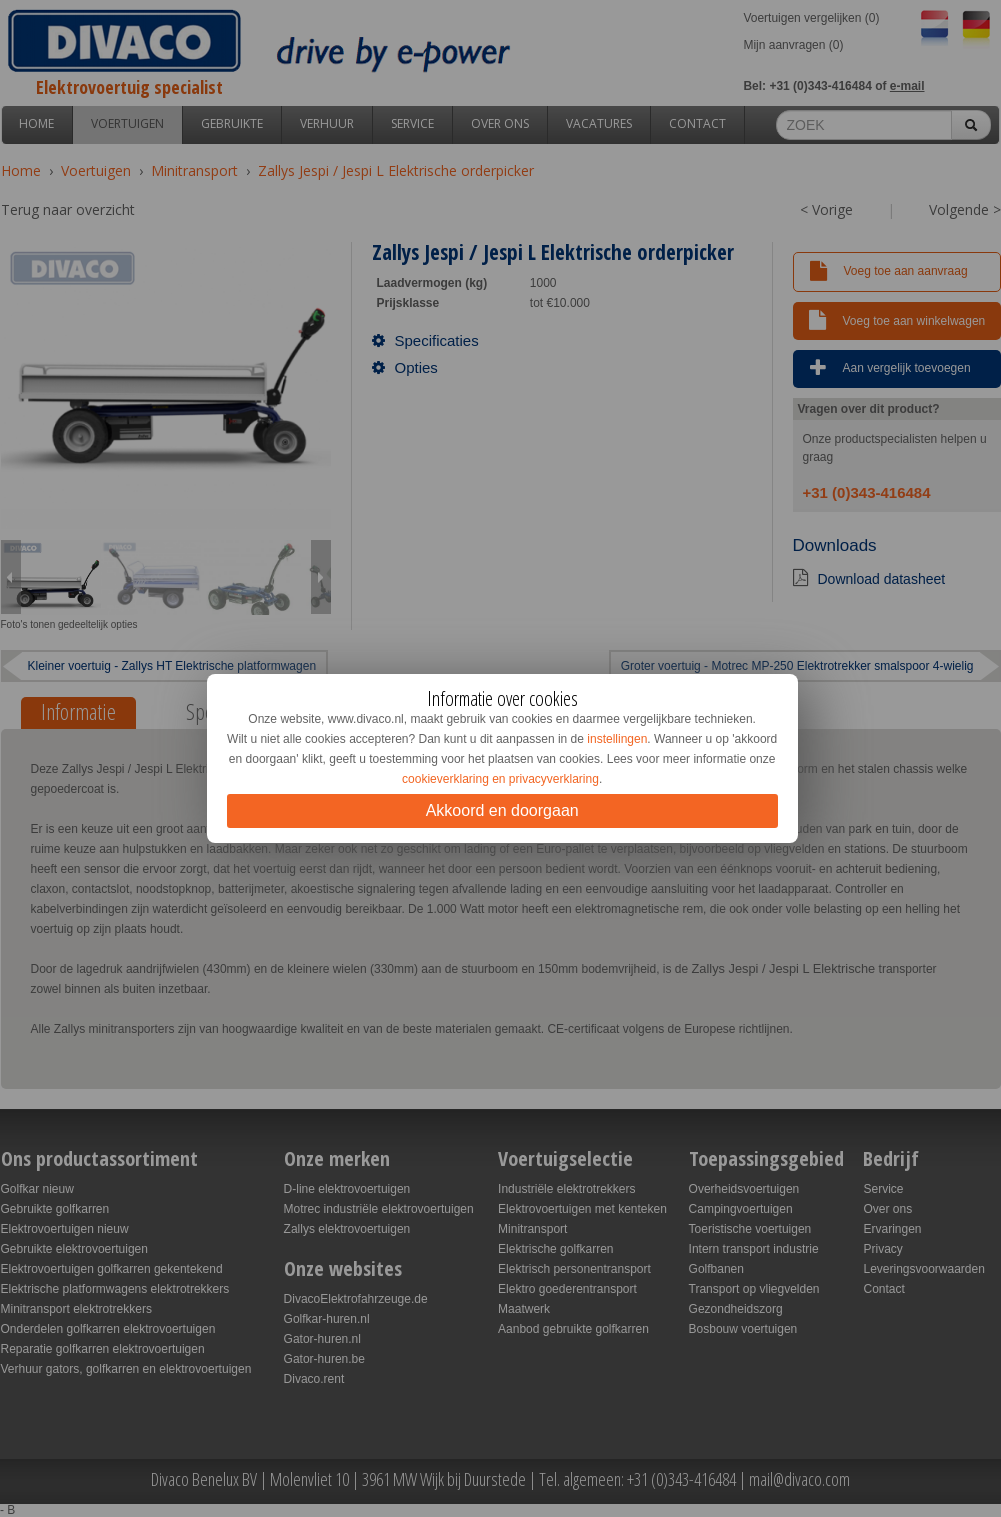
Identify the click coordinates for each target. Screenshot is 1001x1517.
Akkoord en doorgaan (502, 810)
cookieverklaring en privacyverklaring (500, 779)
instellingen (617, 739)
